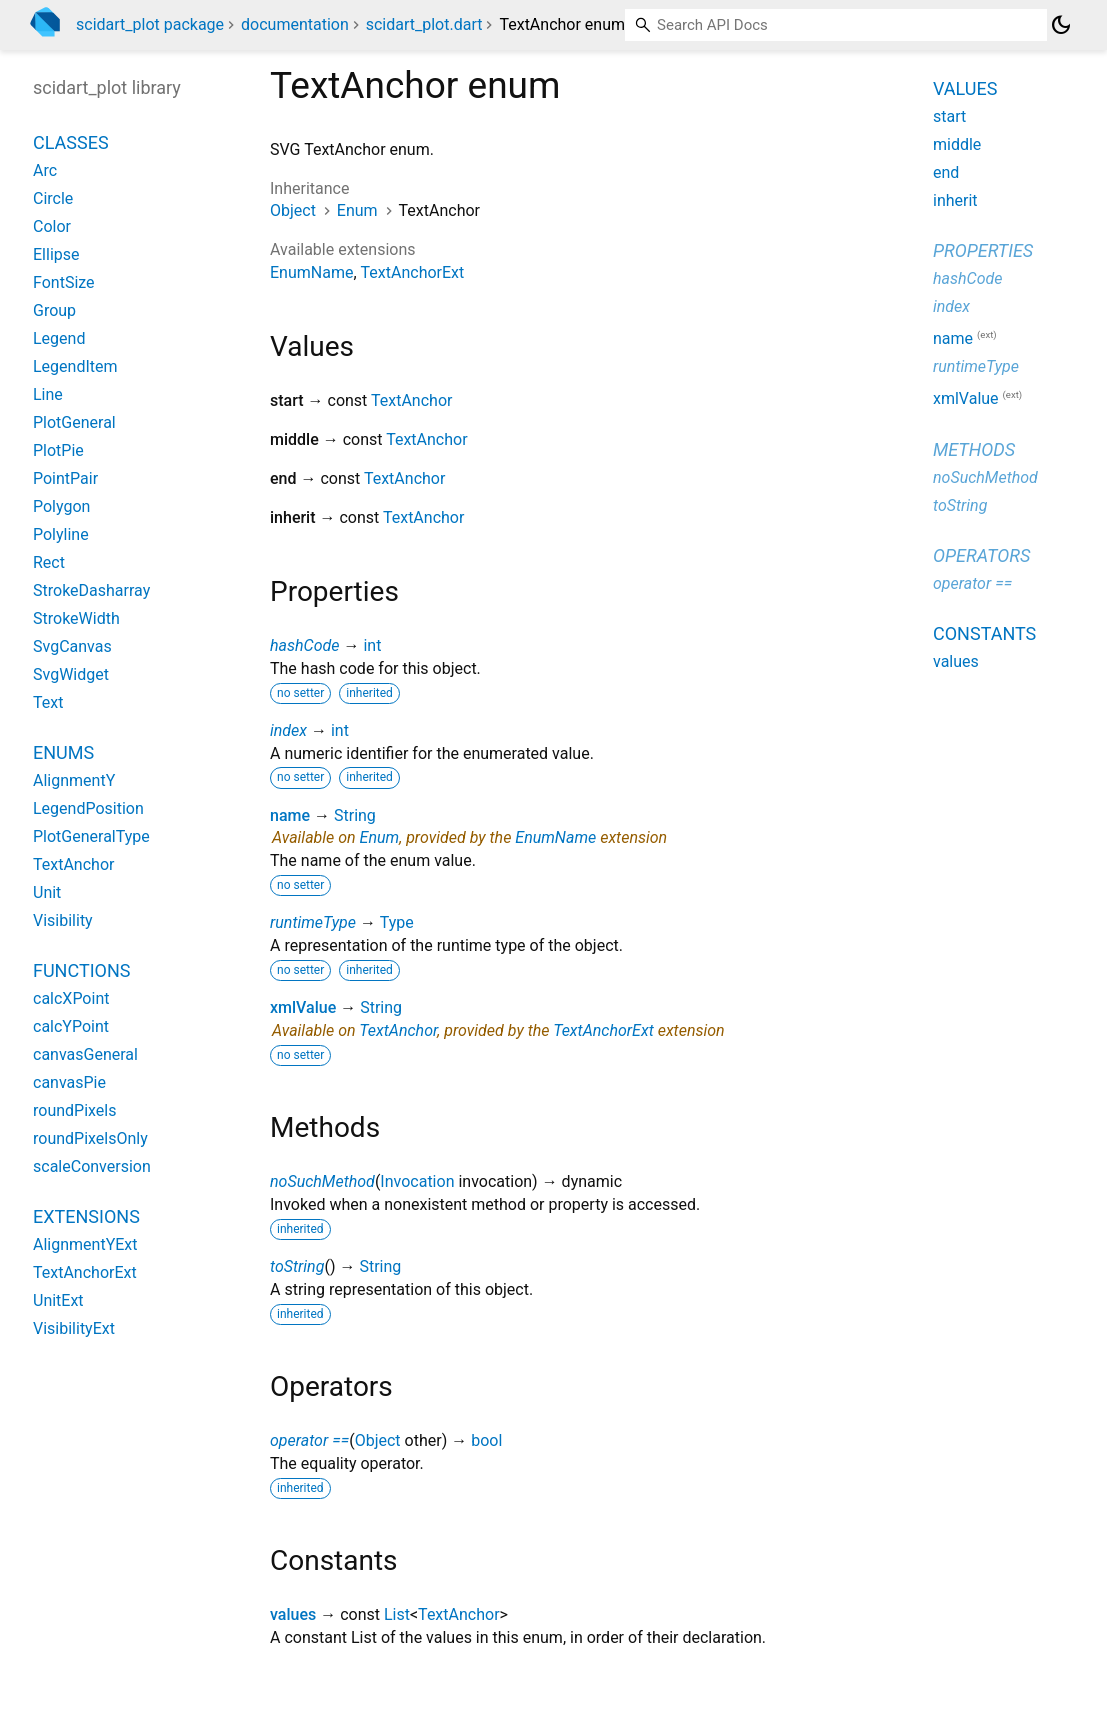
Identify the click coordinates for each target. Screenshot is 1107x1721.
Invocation (417, 1181)
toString (297, 1266)
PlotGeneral (74, 422)
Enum (357, 210)
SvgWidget (71, 674)
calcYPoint (71, 1026)
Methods (974, 449)
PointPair (65, 478)
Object (293, 210)
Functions (81, 970)
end (946, 172)
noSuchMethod (322, 1181)
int (372, 645)
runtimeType (313, 922)
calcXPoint (71, 998)
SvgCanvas (72, 646)
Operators (981, 555)
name (290, 815)
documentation (295, 24)
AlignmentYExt (85, 1244)
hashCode (304, 645)
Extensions (86, 1216)
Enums (63, 752)
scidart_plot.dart (424, 24)
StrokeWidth (76, 618)
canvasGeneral (85, 1054)
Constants (984, 633)
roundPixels (74, 1110)
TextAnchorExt (413, 272)
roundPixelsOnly (90, 1138)
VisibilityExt (74, 1328)
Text (48, 702)
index (288, 730)
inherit (955, 200)
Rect (49, 562)
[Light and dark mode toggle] (1061, 25)
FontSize (64, 282)
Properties (983, 250)
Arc (45, 170)
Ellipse (56, 254)
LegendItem (75, 366)
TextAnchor (411, 400)
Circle (53, 198)
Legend (59, 338)
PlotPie (58, 450)
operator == (309, 1440)
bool (486, 1440)
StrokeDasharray (91, 590)
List (397, 1614)
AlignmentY (74, 780)
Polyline (61, 534)
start (949, 116)
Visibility (63, 920)
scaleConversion (92, 1166)
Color (52, 226)
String (355, 815)
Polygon (61, 506)
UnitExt (58, 1300)
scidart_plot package (150, 24)
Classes (71, 142)
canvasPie (69, 1082)
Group (54, 310)
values (293, 1614)
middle (957, 144)
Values (965, 88)
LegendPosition (88, 808)
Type (397, 922)
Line (48, 394)
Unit (47, 892)
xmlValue (303, 1007)
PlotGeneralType (91, 836)
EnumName (311, 272)
